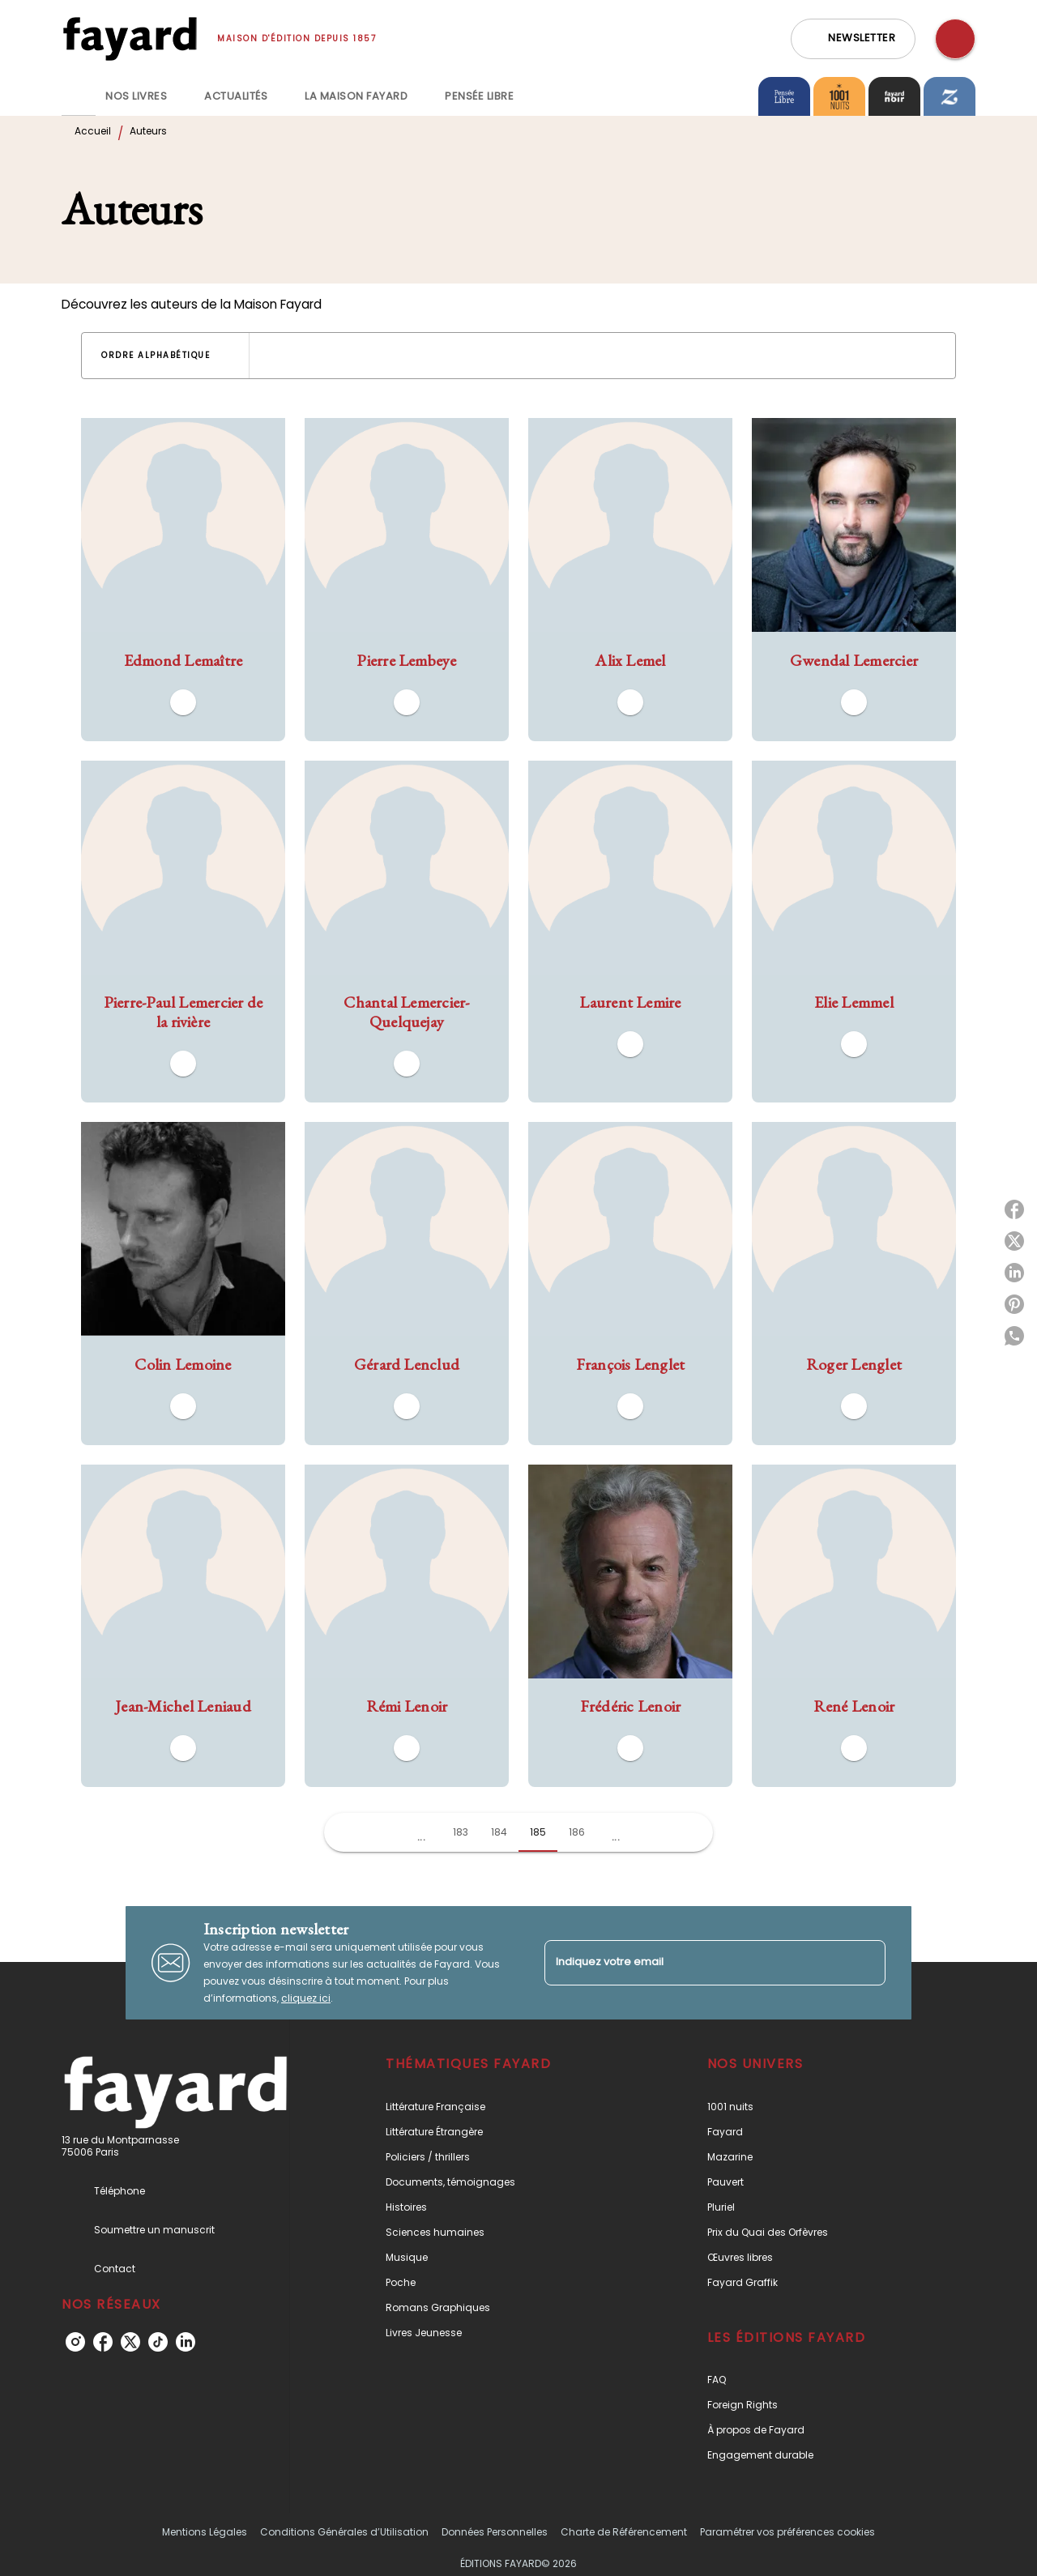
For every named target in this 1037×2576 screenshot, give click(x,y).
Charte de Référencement (624, 2532)
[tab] (79, 96)
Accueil (93, 131)
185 (538, 1832)
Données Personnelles (495, 2532)
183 (460, 1832)
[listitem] (75, 2342)
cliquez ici (306, 1998)
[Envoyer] (866, 1962)
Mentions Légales (204, 2532)
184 (499, 1832)
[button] (853, 39)
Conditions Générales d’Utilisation (344, 2532)
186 (577, 1832)
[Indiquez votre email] (694, 1962)
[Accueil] (130, 38)
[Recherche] (955, 39)
